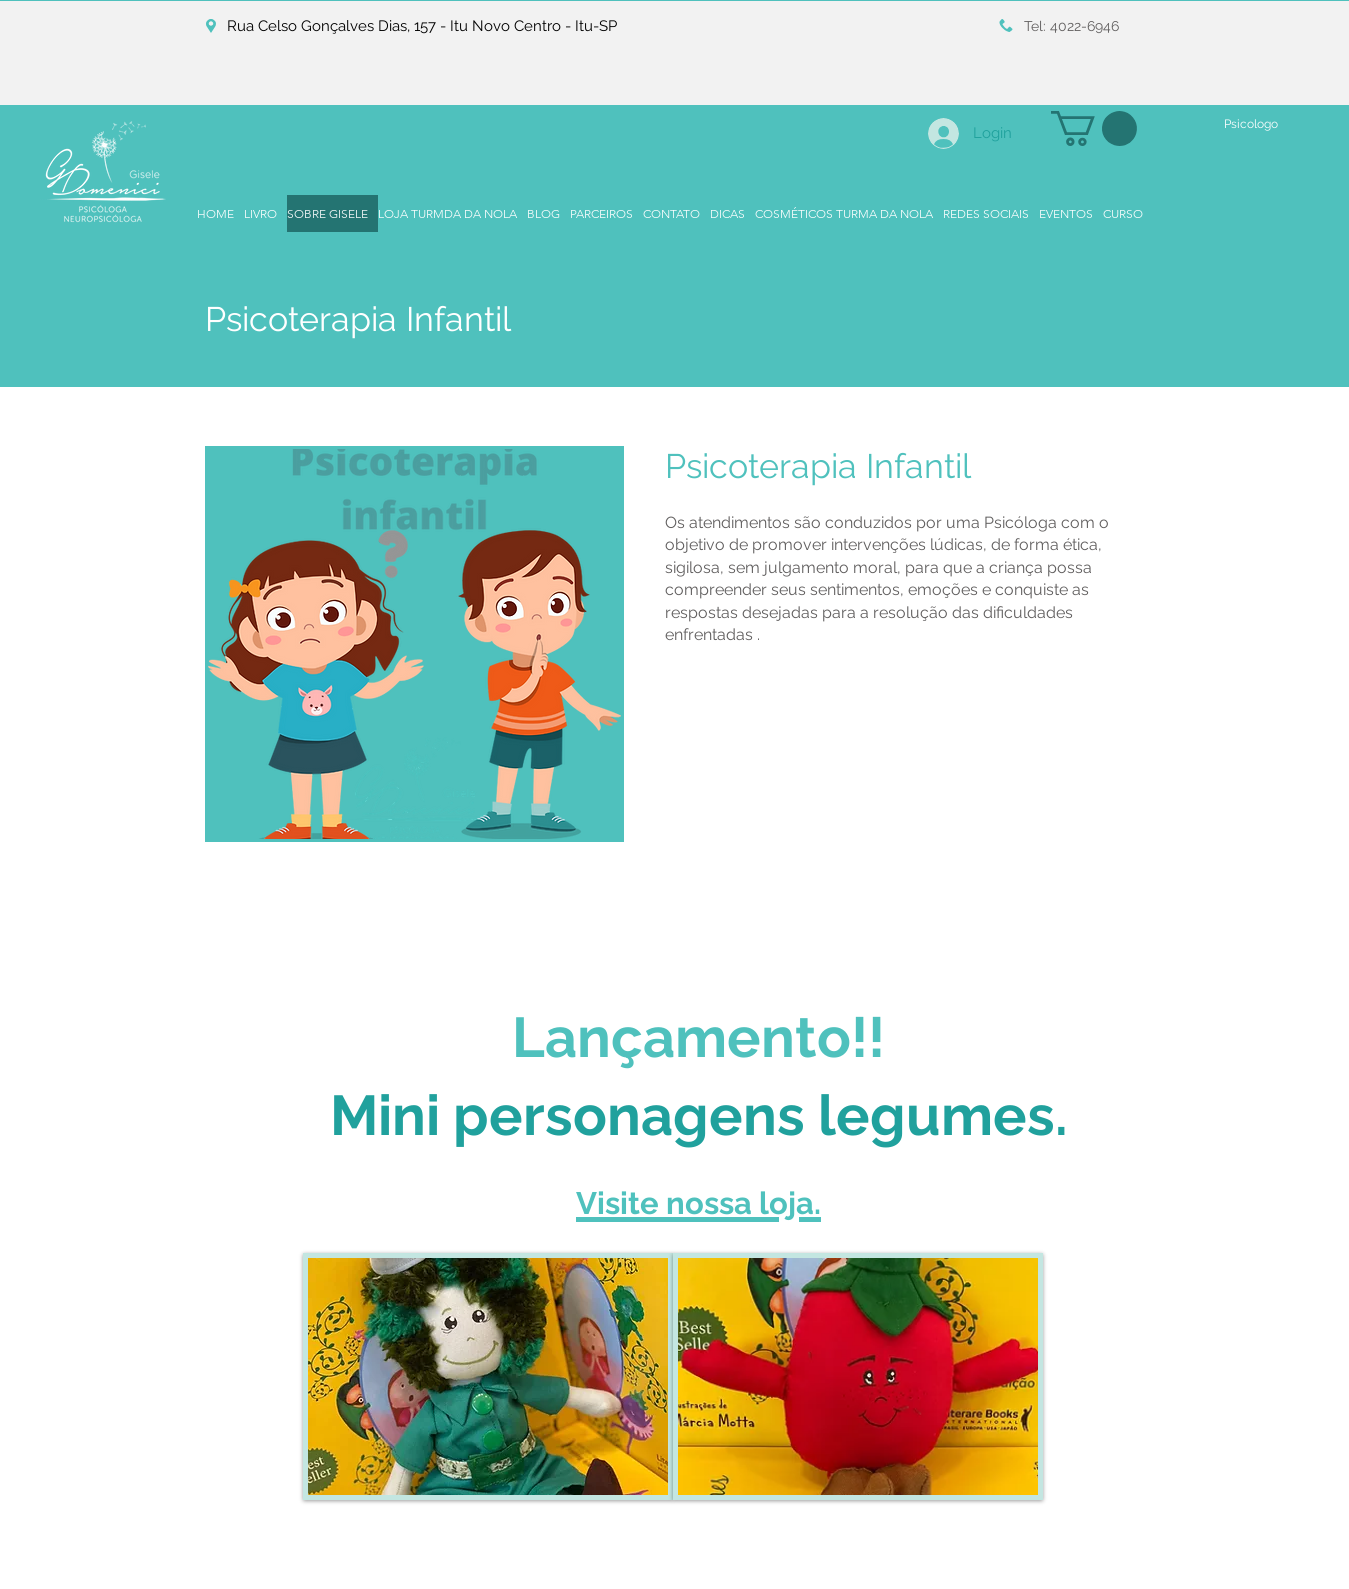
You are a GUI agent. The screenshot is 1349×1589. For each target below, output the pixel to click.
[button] (1094, 128)
